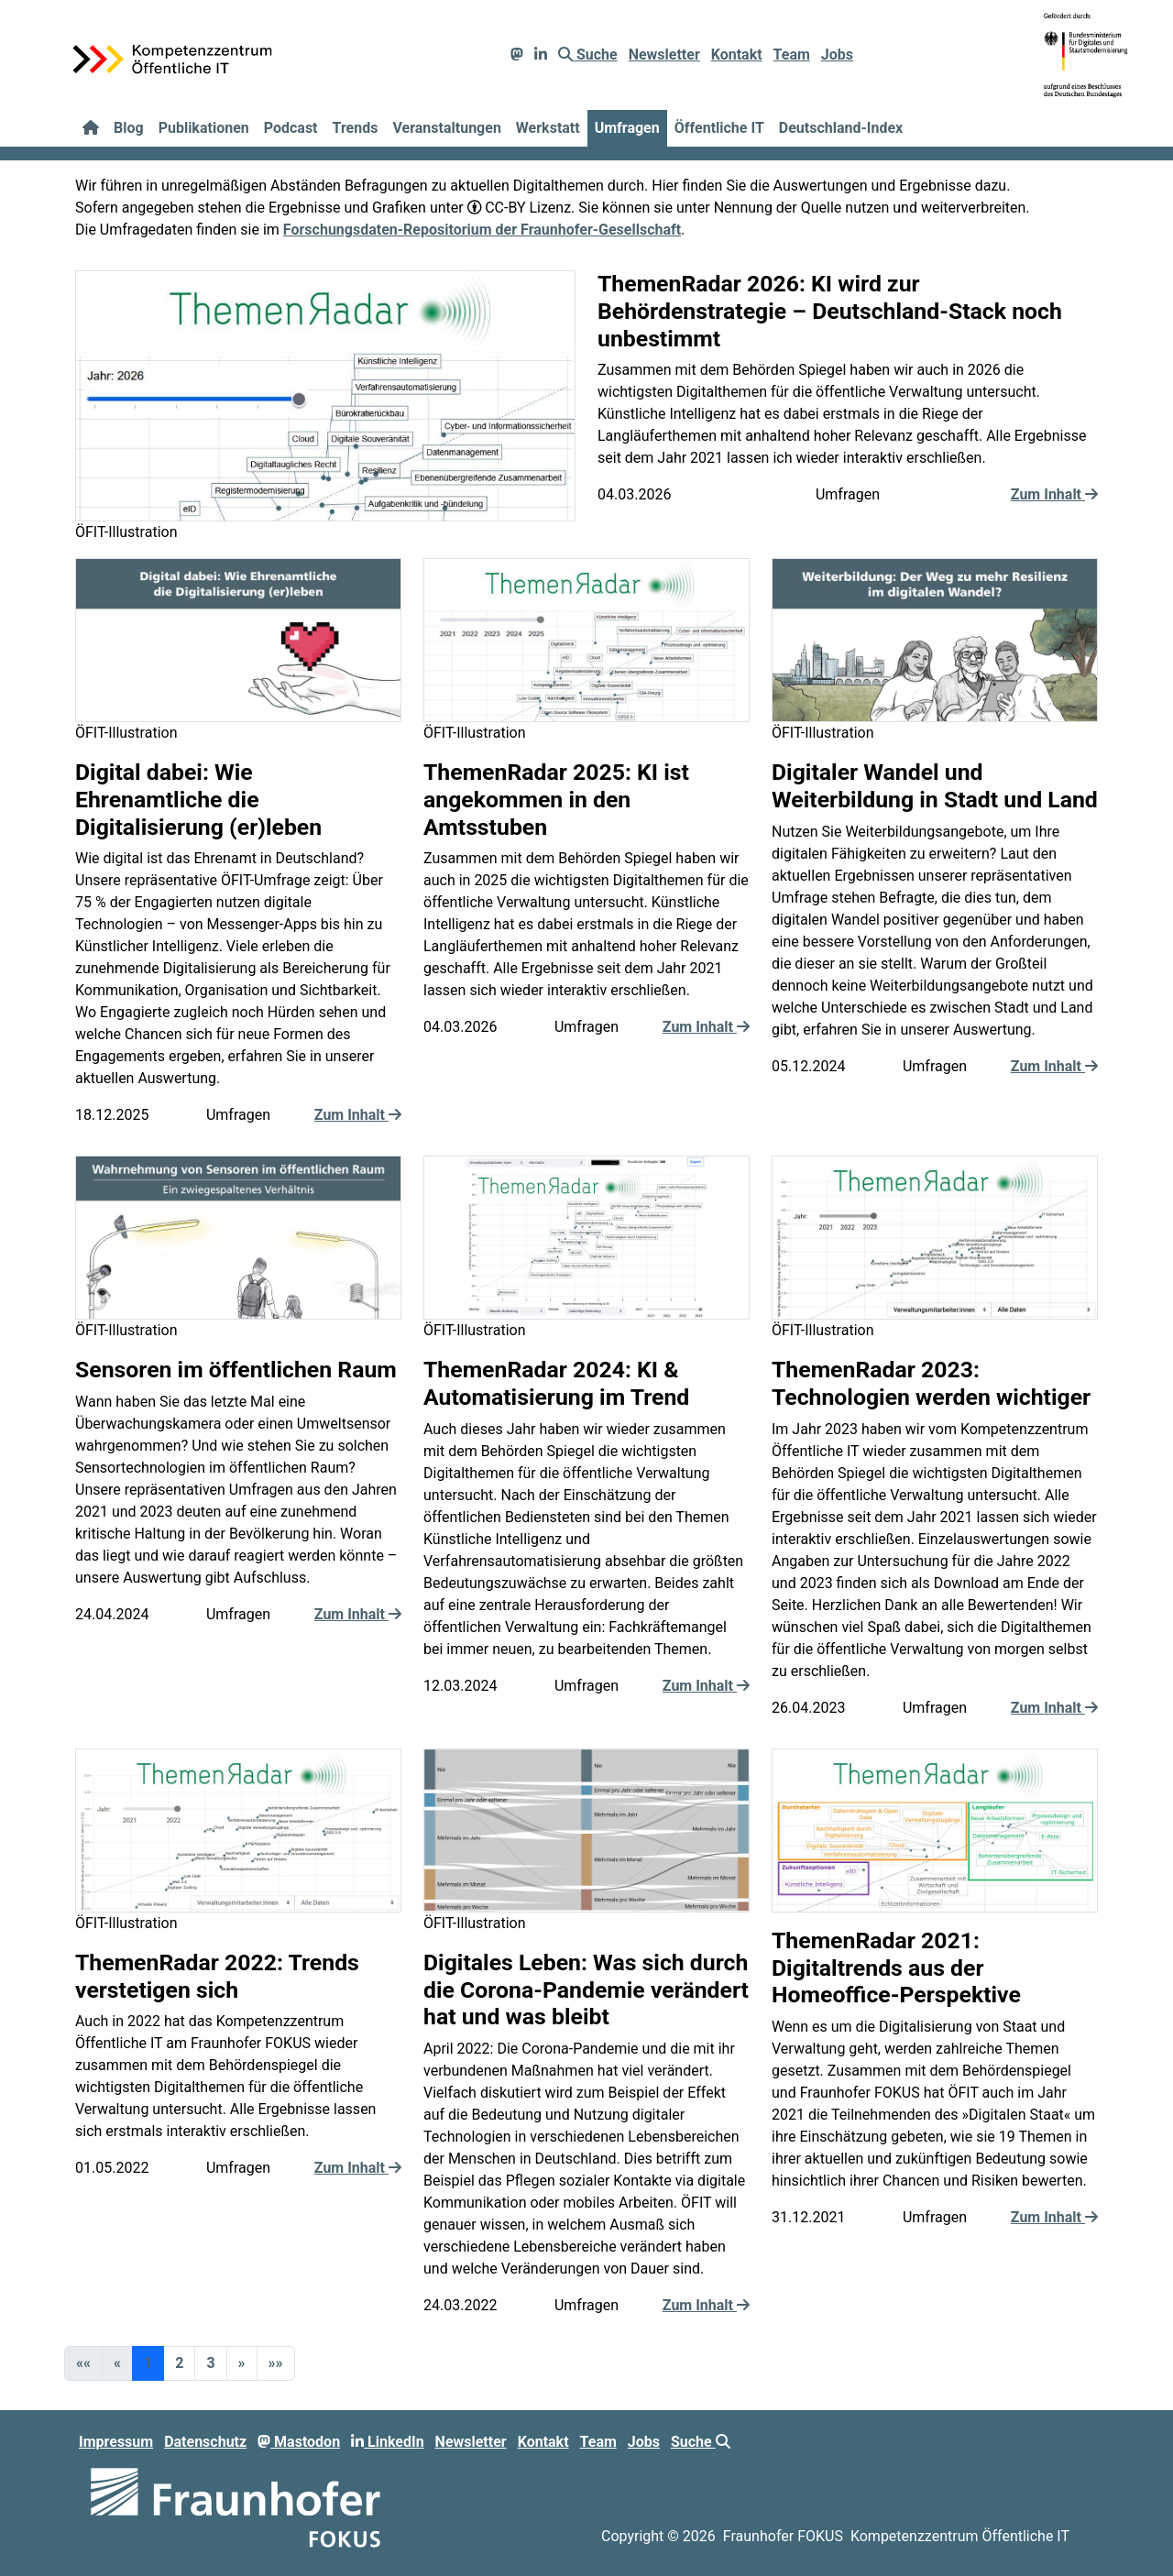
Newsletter (664, 54)
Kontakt (736, 54)
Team (791, 54)
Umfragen (627, 128)
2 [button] (179, 2363)
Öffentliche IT (719, 128)
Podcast (291, 128)
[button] (242, 2363)
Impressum (116, 2441)
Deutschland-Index (841, 128)
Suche (588, 54)
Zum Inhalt (1054, 494)
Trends (355, 128)
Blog (129, 128)
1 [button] (148, 2363)
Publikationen (204, 128)
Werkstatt (548, 128)
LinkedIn (387, 2441)
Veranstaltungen (446, 128)
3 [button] (210, 2363)
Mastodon (299, 2441)
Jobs (837, 54)
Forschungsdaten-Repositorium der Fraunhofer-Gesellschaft (482, 229)
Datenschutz (205, 2441)
